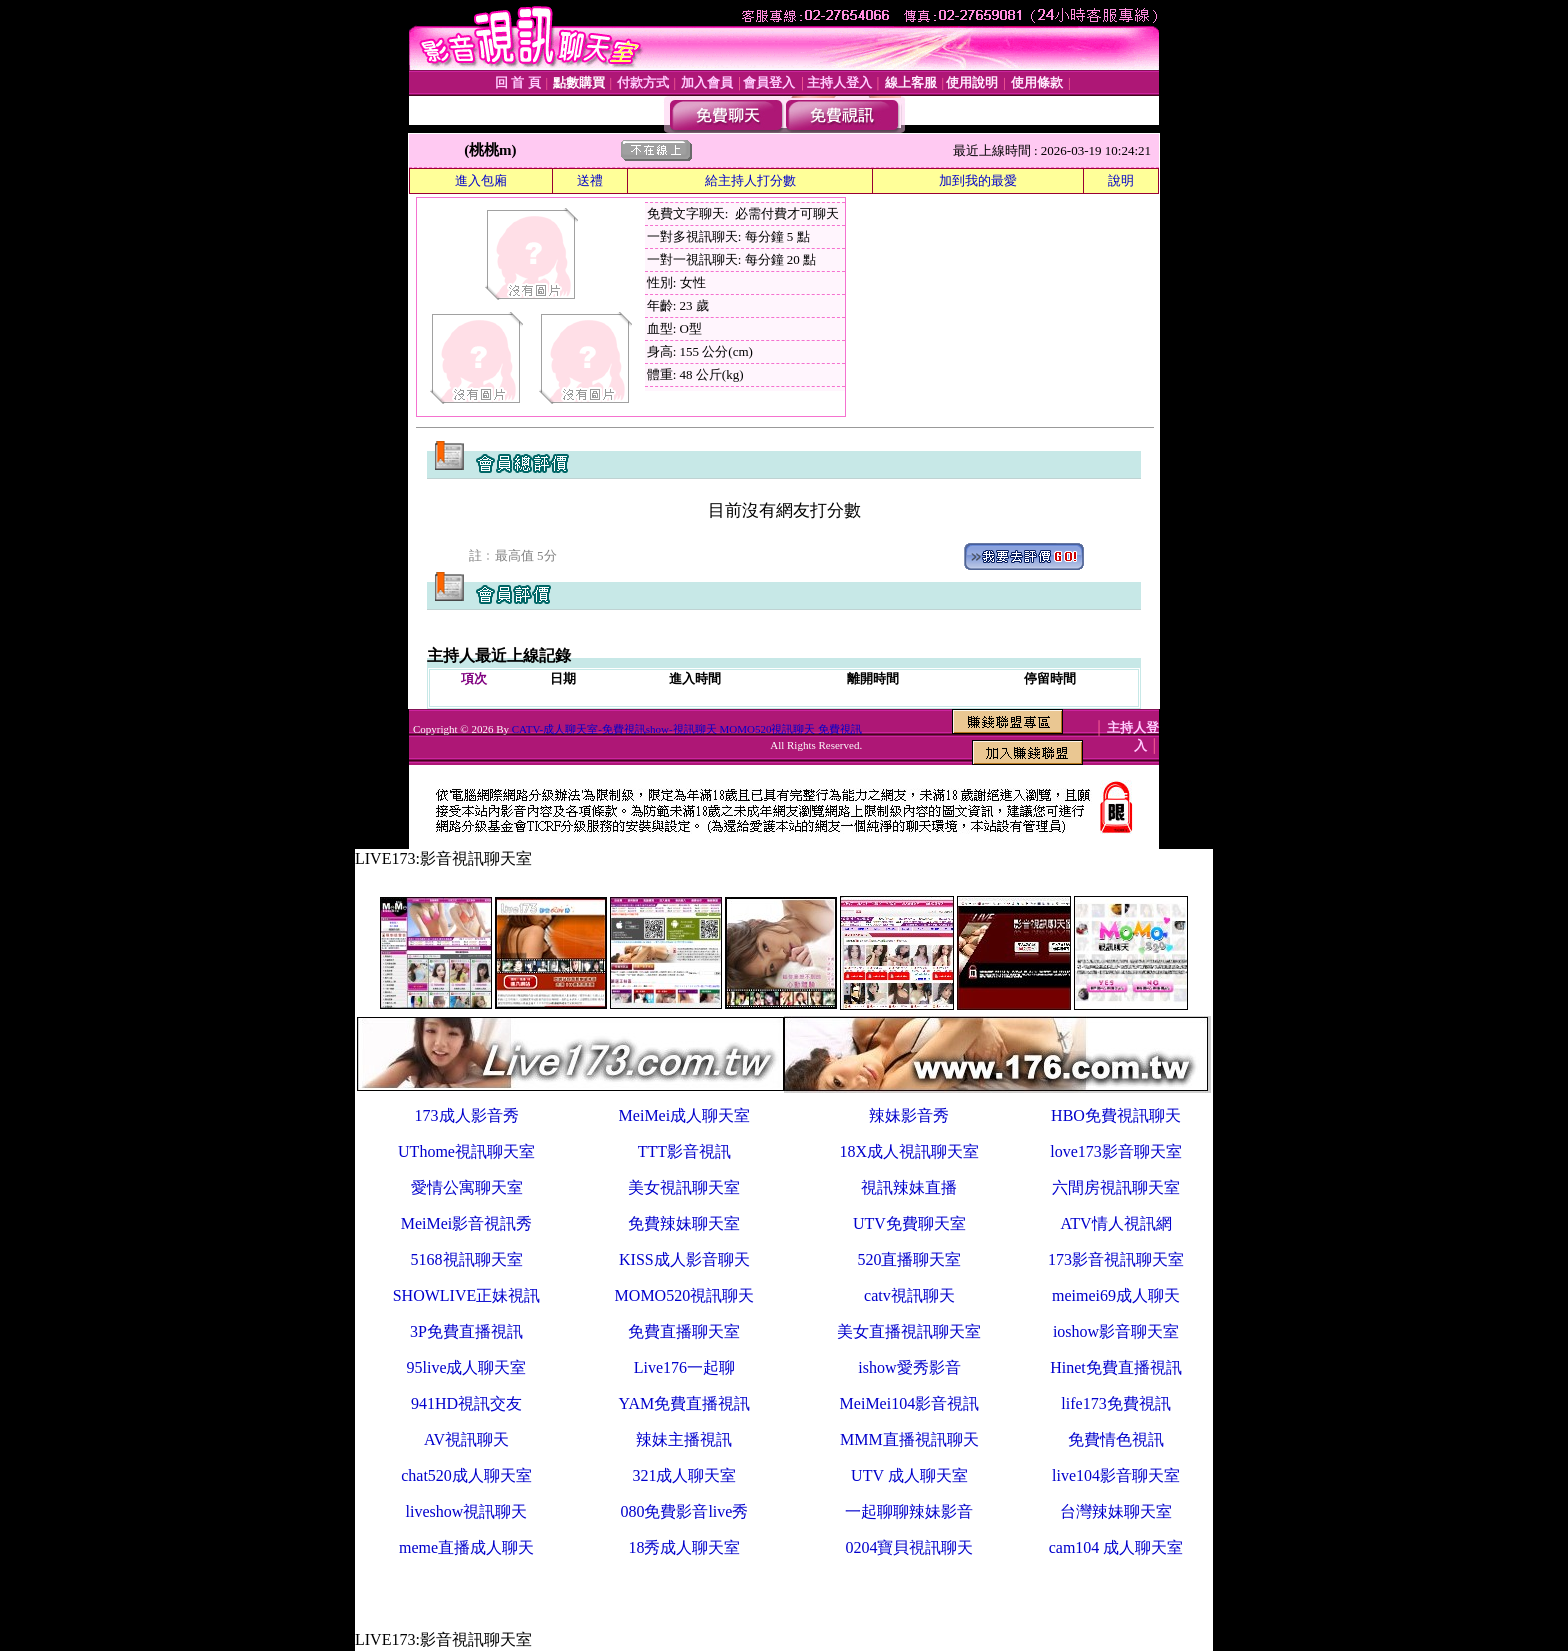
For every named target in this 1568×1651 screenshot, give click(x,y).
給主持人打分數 (750, 180)
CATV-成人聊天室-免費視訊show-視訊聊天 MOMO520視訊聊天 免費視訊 (687, 729)
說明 (1121, 180)
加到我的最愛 (978, 180)
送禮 (590, 180)
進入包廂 (481, 180)
